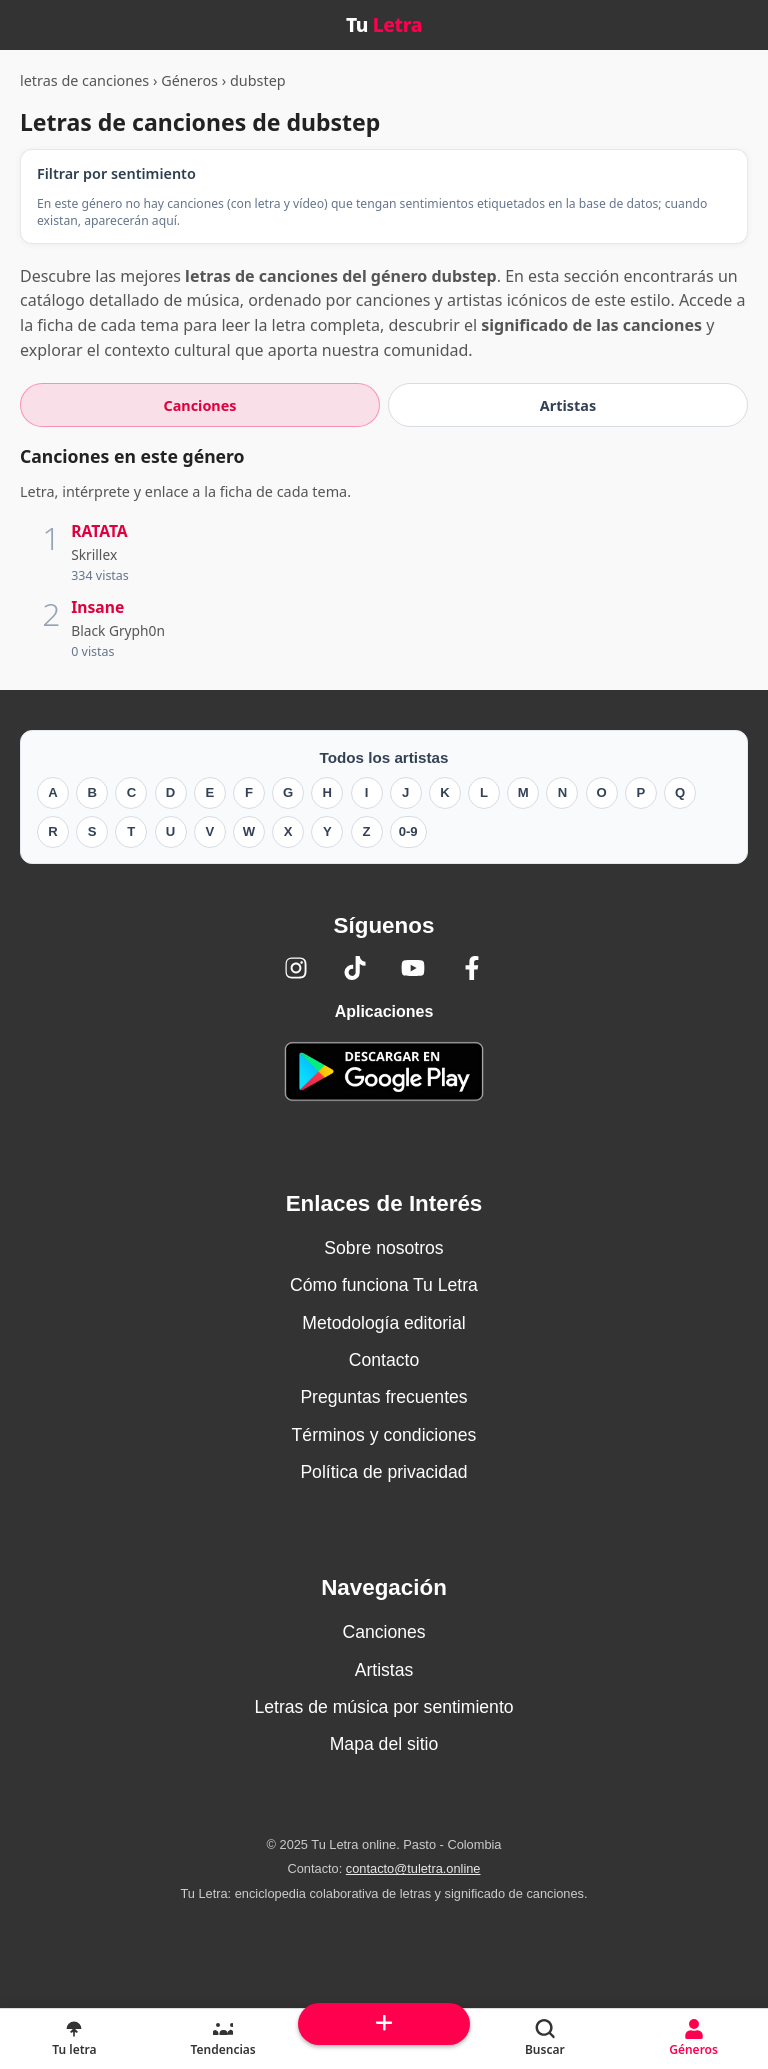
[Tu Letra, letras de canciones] (74, 2039)
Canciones (383, 1632)
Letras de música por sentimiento (383, 1707)
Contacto (384, 1360)
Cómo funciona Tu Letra (384, 1285)
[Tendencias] (223, 2039)
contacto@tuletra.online (413, 1868)
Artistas (384, 1670)
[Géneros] (693, 2039)
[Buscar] (544, 2039)
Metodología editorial (383, 1323)
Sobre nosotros (383, 1248)
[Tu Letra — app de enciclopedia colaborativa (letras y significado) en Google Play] (384, 1071)
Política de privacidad (383, 1472)
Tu (384, 24)
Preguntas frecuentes (383, 1397)
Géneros (189, 80)
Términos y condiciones (384, 1435)
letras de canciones (84, 80)
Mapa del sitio (384, 1744)
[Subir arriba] (384, 2024)
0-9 (408, 831)
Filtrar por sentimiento (116, 173)
